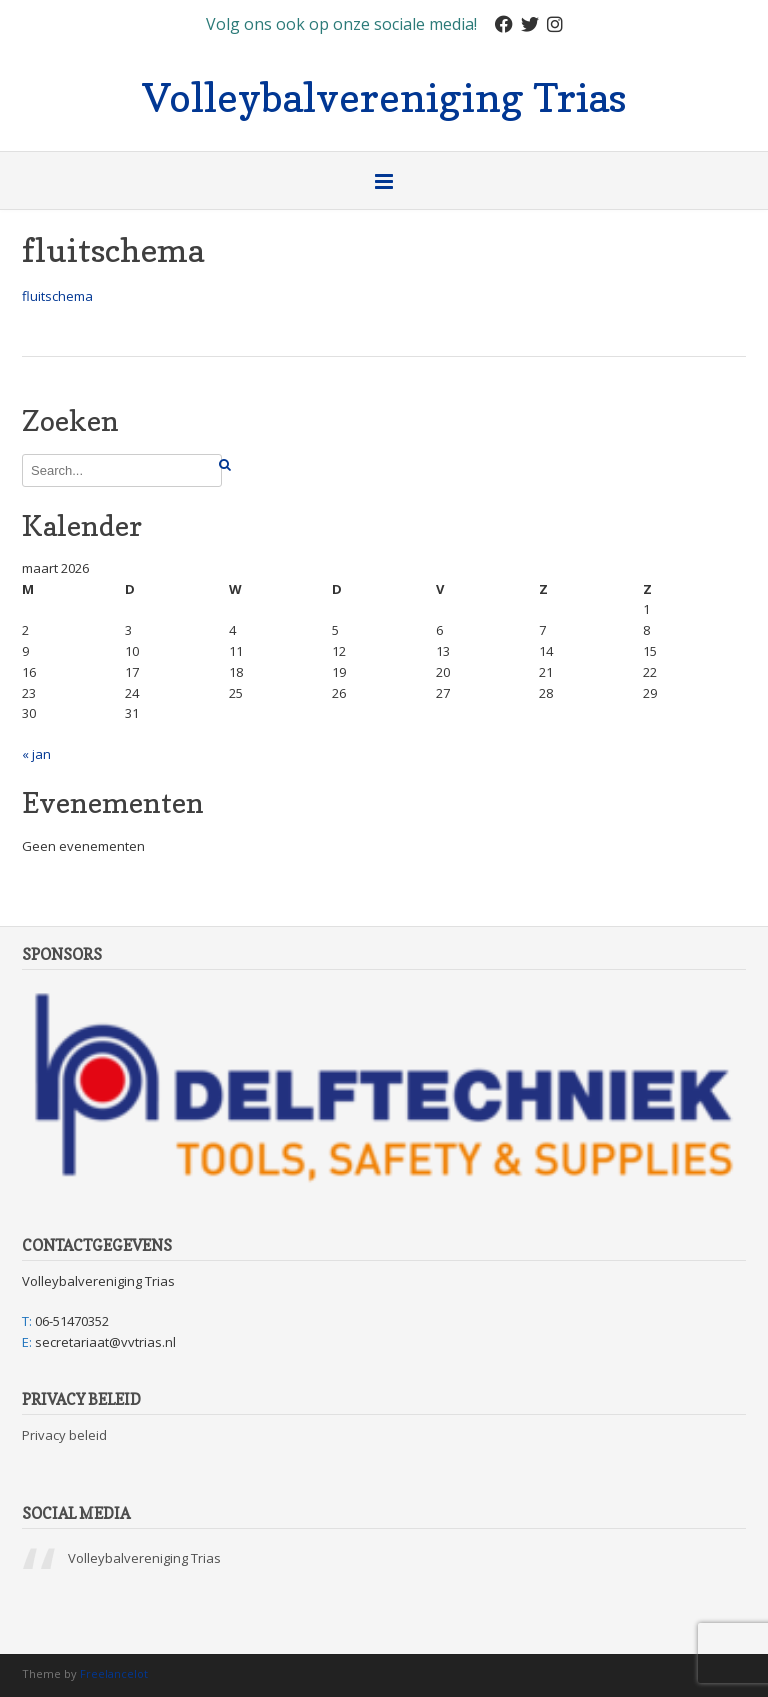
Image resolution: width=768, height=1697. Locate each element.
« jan (36, 754)
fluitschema (57, 296)
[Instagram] (555, 24)
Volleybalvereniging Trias (384, 95)
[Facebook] (504, 24)
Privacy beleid (64, 1435)
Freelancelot (114, 1673)
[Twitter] (530, 24)
